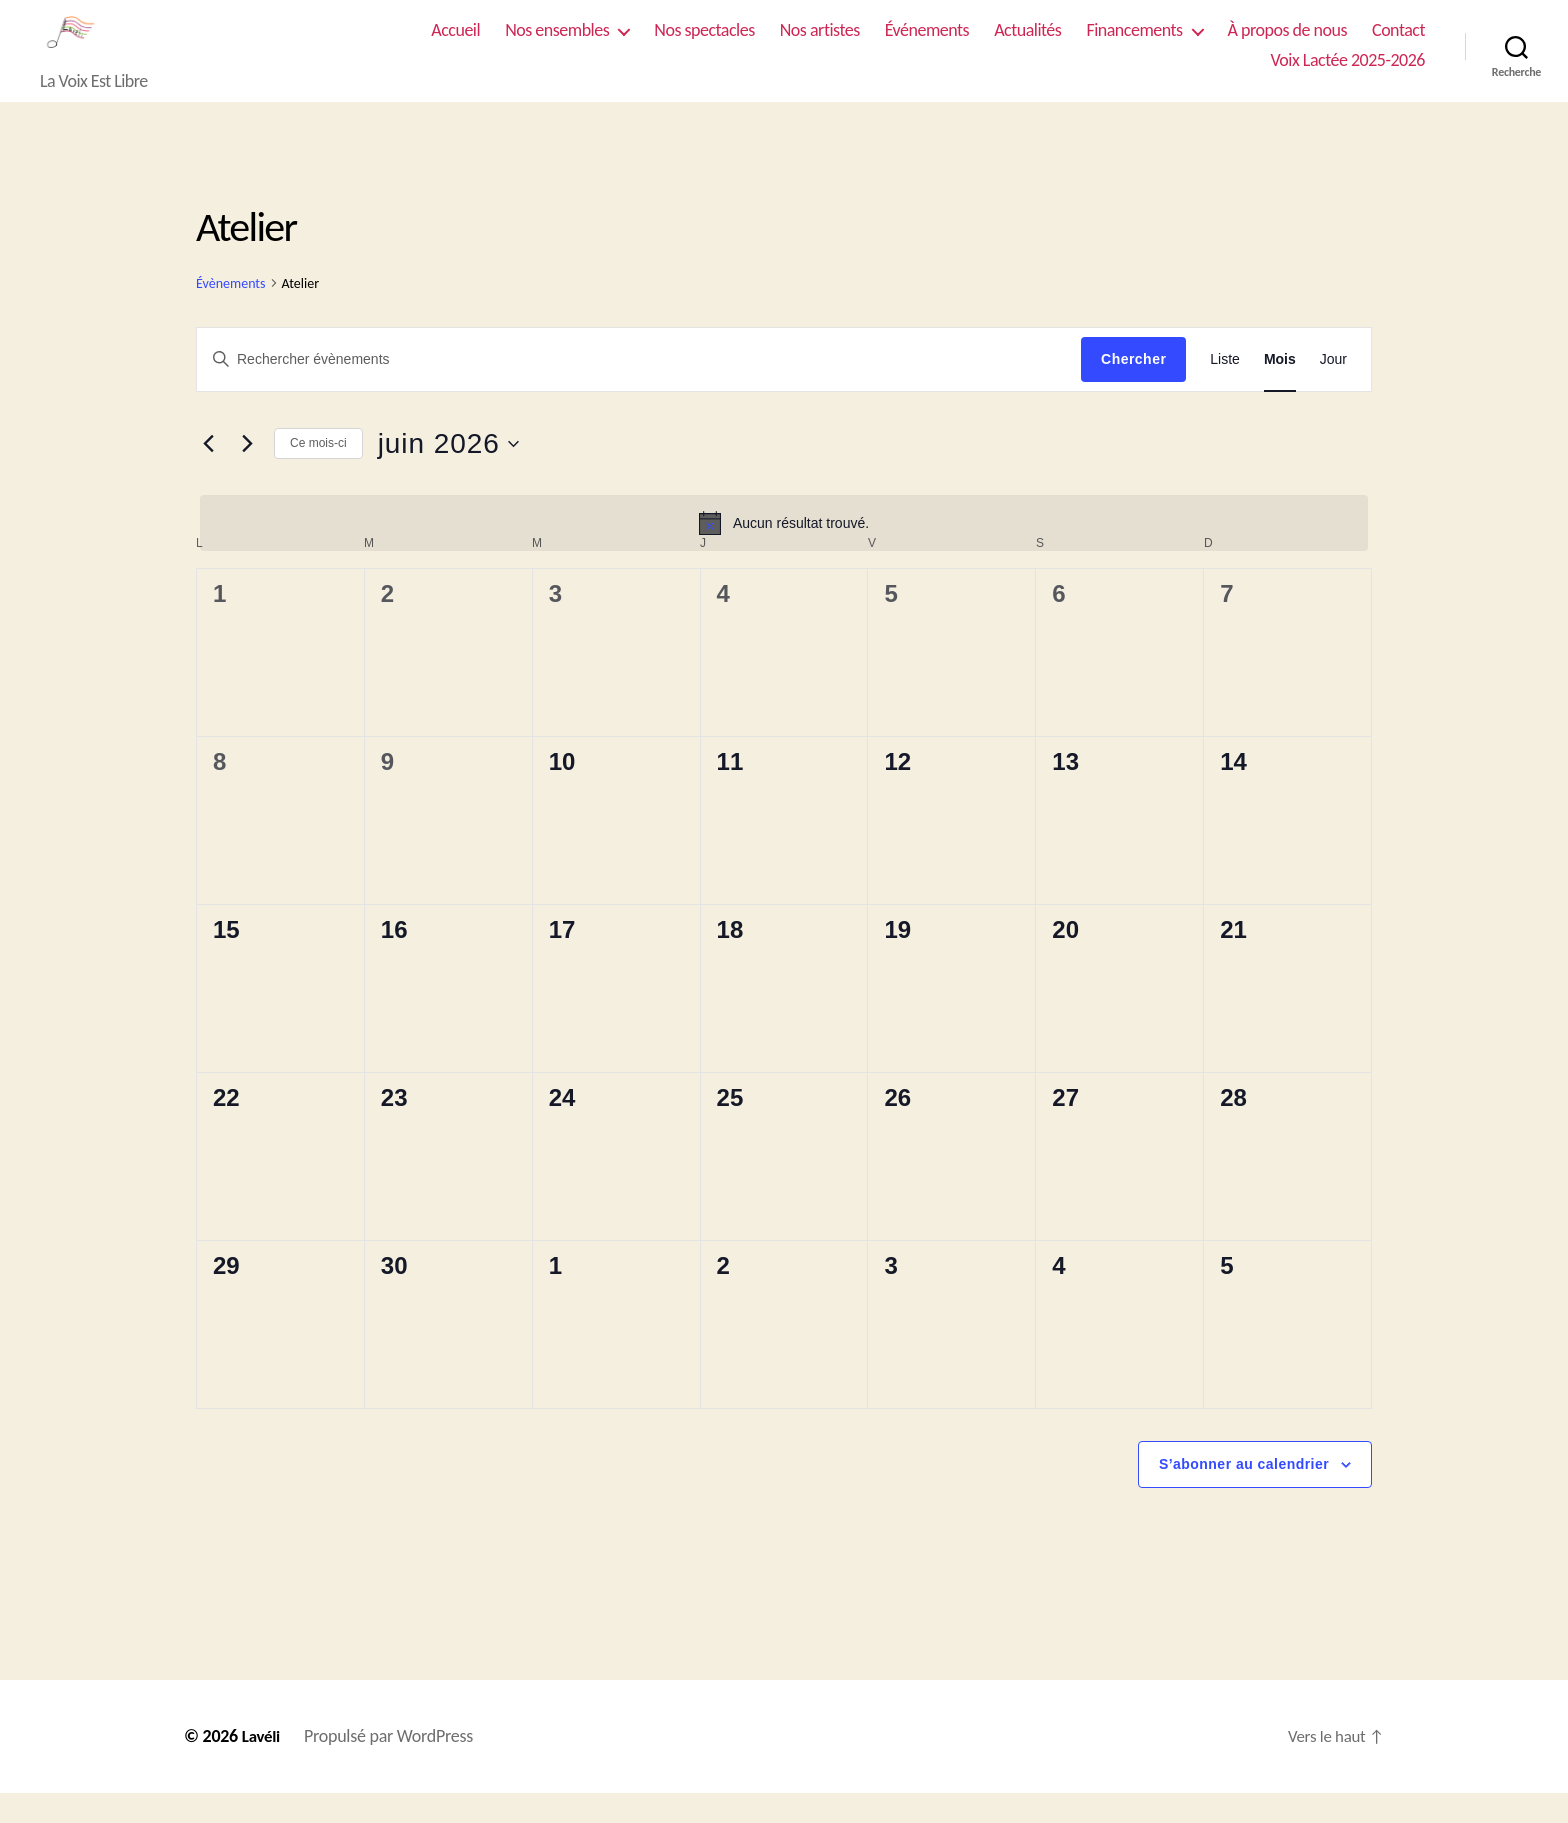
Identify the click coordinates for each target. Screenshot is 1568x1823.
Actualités (1027, 45)
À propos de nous (1287, 45)
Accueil (455, 45)
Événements (927, 45)
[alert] (784, 553)
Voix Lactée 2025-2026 (1347, 75)
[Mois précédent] (208, 474)
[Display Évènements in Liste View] (1225, 389)
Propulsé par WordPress (391, 1766)
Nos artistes (820, 45)
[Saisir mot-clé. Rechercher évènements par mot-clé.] (639, 389)
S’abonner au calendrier (1244, 1494)
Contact (1398, 45)
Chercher (1133, 389)
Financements (1134, 45)
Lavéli (262, 1766)
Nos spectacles (704, 45)
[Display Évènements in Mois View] (1280, 389)
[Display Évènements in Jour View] (1333, 389)
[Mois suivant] (247, 474)
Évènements (231, 313)
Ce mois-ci (318, 473)
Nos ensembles (557, 45)
